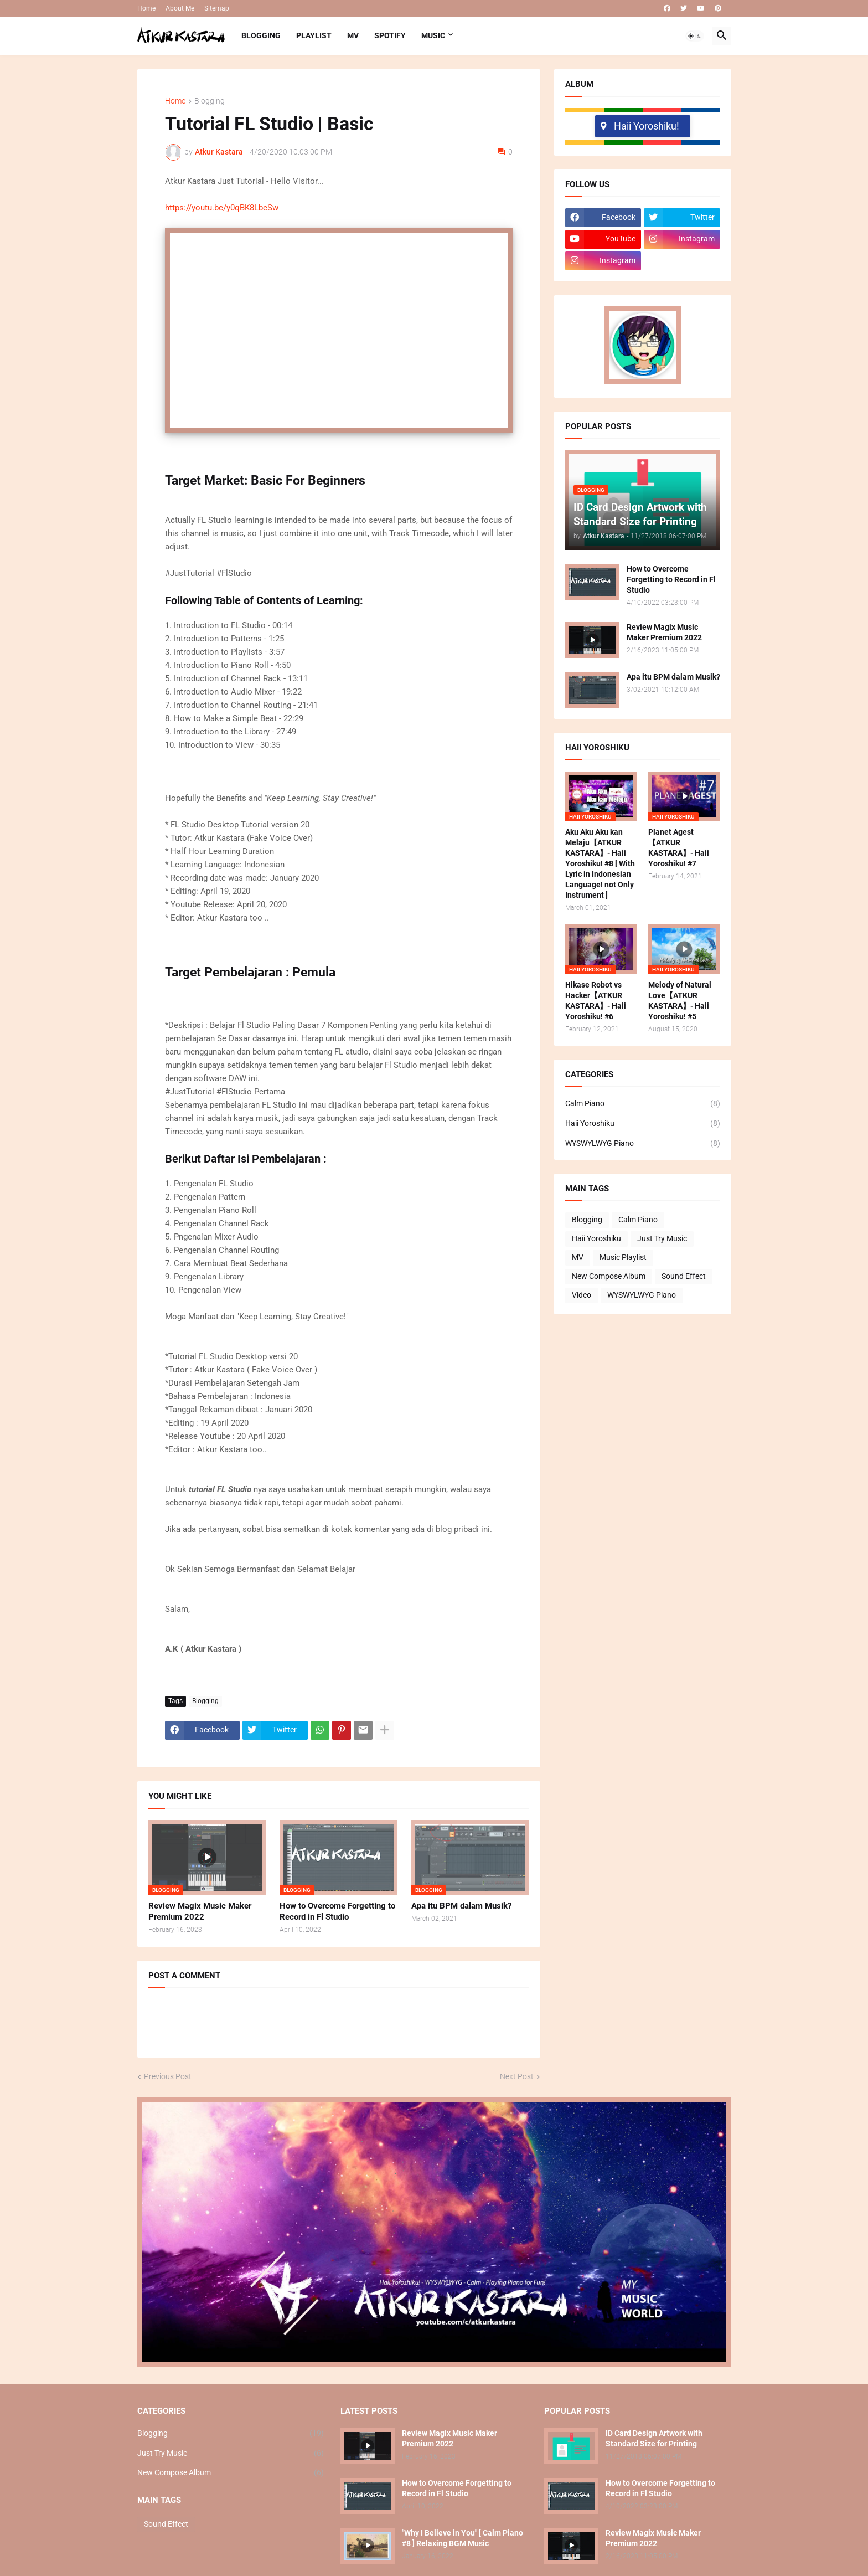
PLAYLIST (314, 35)
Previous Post (168, 2076)
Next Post (517, 2076)
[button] (694, 36)
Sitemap (216, 8)
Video (581, 1294)
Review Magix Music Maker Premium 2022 (199, 1911)
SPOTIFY (390, 35)
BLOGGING (261, 35)
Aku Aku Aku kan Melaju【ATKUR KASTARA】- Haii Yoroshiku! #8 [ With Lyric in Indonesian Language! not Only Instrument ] (600, 863)
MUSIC (433, 35)
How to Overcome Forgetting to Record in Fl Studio (337, 1911)
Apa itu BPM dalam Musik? (461, 1906)
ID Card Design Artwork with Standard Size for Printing (654, 2438)
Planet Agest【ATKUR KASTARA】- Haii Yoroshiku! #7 (678, 847)
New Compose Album (608, 1276)
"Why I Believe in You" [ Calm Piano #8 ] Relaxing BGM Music (462, 2538)
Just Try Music (662, 1238)
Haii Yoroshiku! (640, 126)
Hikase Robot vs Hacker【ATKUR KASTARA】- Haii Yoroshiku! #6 (595, 1000)
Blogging (209, 101)
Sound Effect (684, 1276)
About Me (180, 8)
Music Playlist (623, 1257)
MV (353, 35)
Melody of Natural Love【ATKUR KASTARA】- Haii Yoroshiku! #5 (679, 1000)
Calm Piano (642, 1103)
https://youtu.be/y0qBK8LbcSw (221, 208)
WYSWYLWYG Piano (642, 1143)
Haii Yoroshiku (642, 1123)
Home (146, 8)
